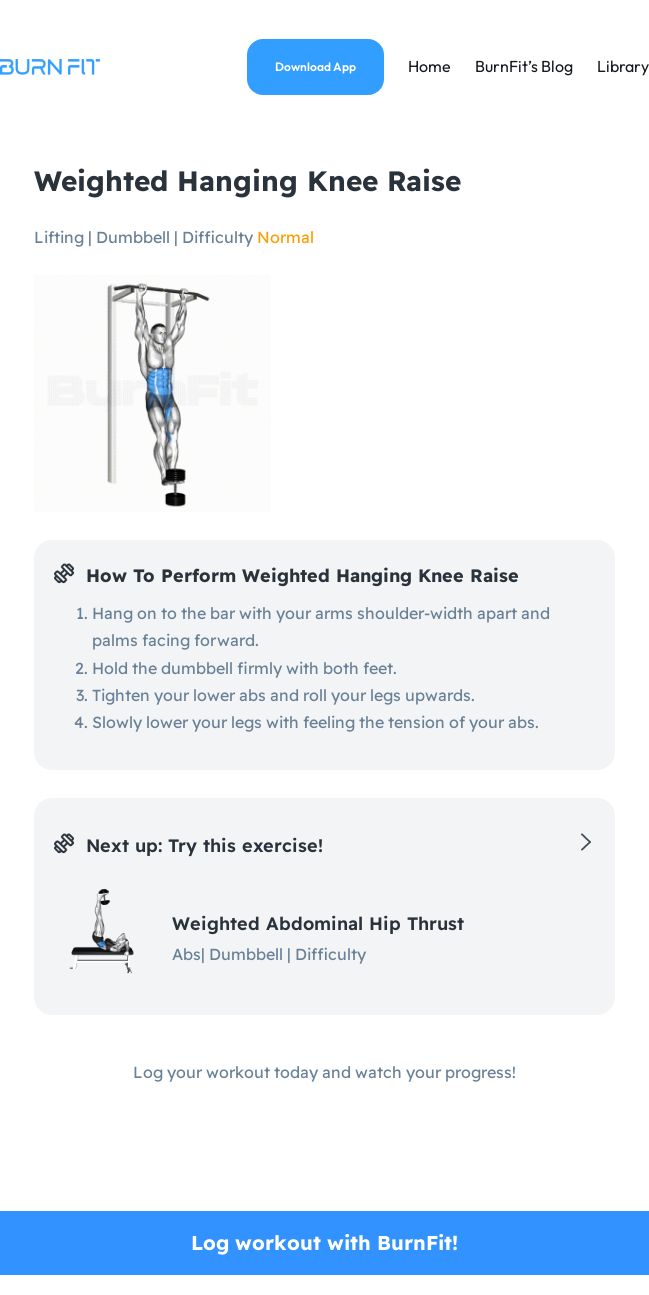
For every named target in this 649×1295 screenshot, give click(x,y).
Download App (315, 66)
